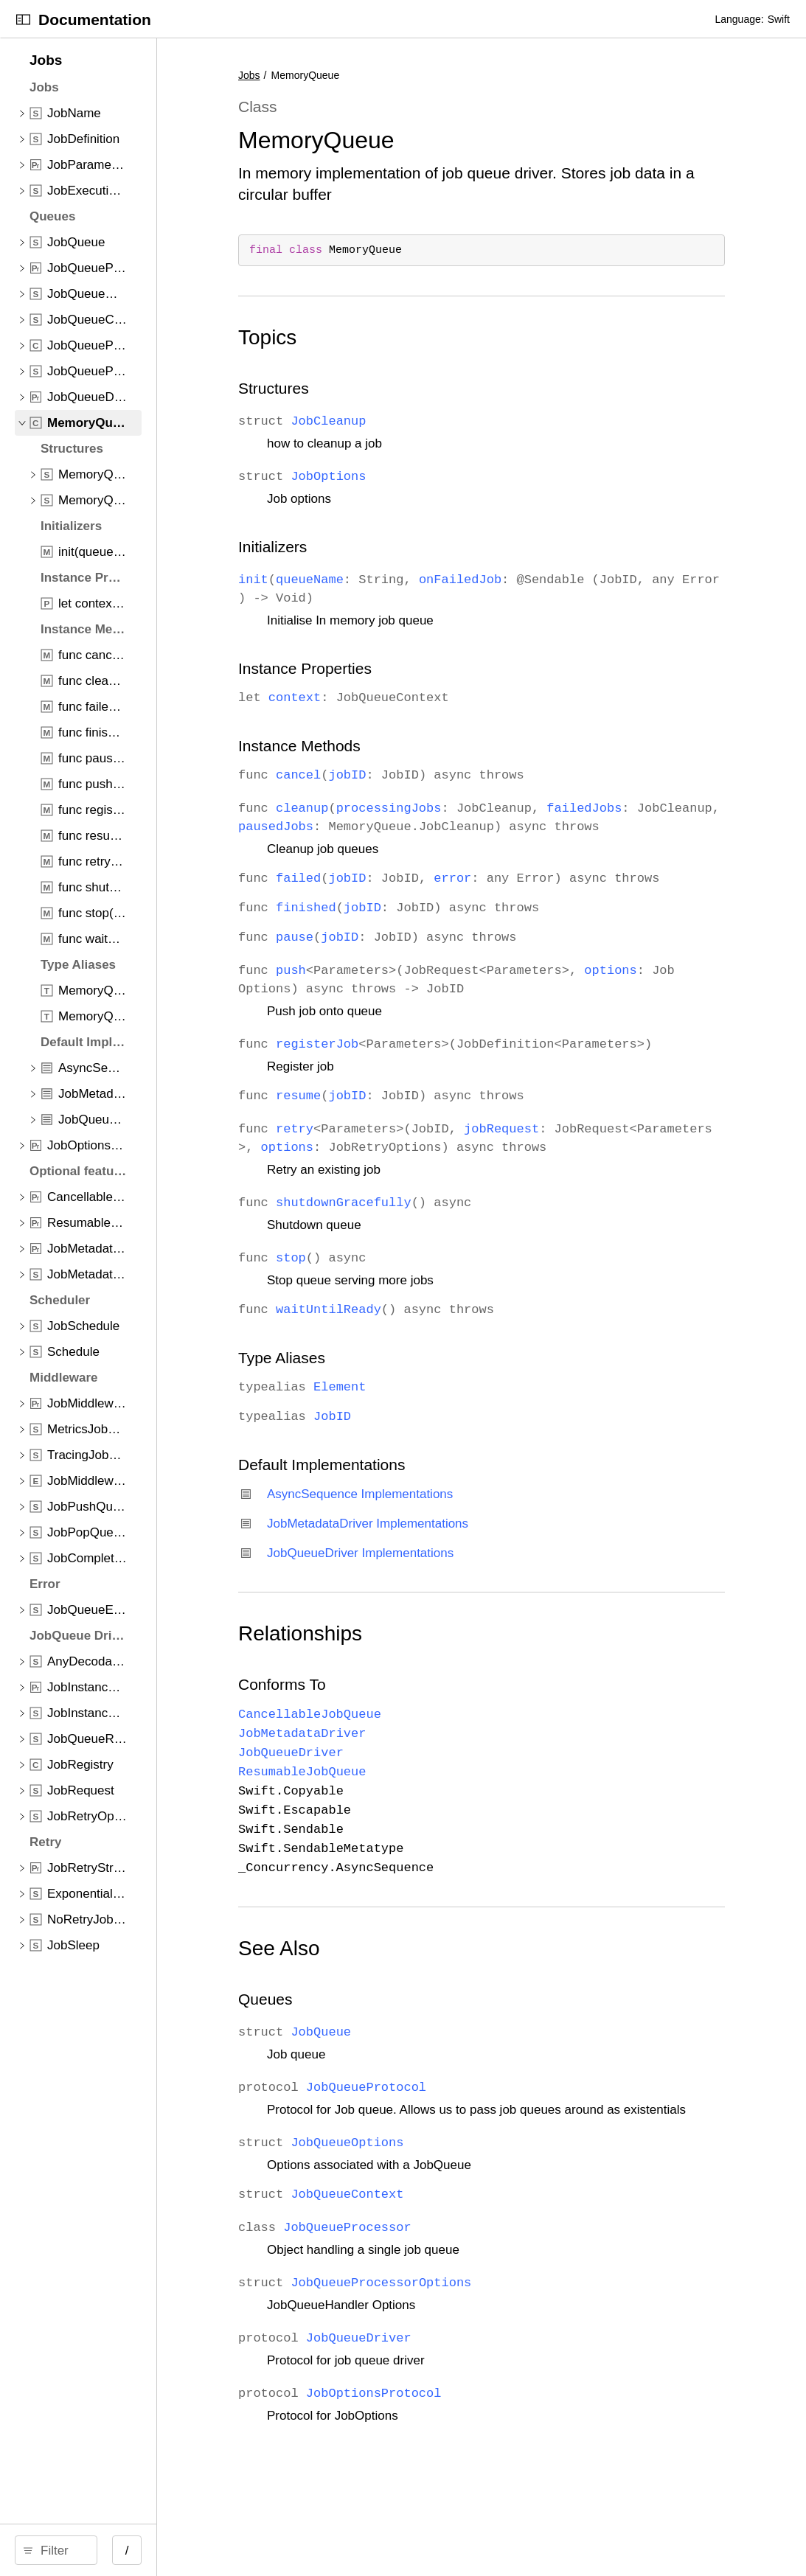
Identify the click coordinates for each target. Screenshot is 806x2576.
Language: (739, 19)
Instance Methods (415, 745)
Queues (381, 2054)
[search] (125, 2550)
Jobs (365, 75)
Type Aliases (397, 1412)
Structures (389, 388)
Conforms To (398, 1739)
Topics (383, 337)
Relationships (416, 1688)
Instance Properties (420, 668)
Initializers (388, 546)
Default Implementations (437, 1519)
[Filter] (130, 2550)
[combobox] (130, 2550)
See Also (395, 2003)
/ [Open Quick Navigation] (265, 2551)
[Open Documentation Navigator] (23, 19)
